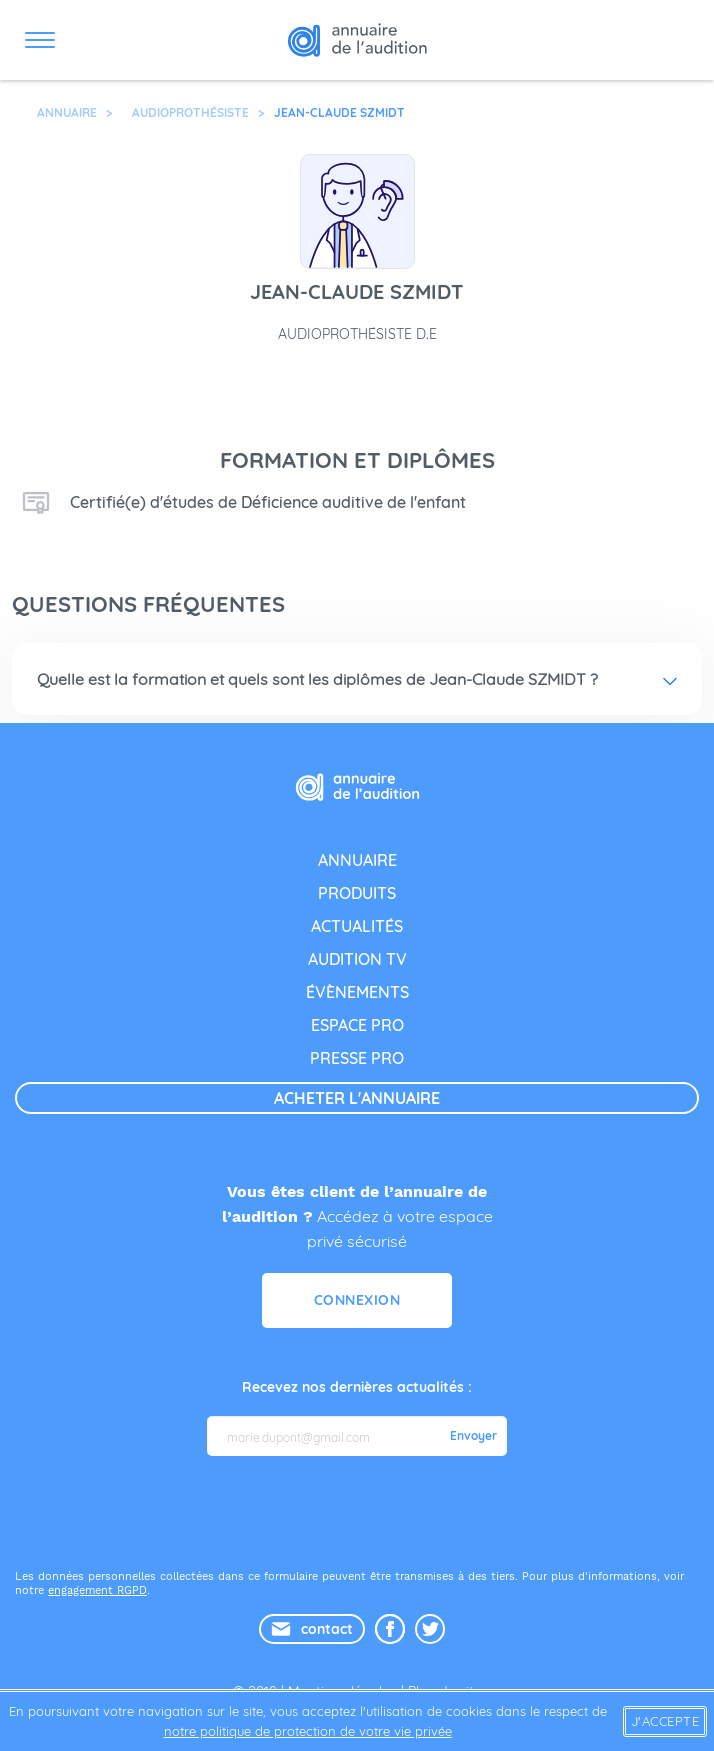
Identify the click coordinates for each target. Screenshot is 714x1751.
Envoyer (473, 1436)
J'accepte (665, 1721)
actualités (357, 926)
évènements (357, 992)
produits (357, 893)
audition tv (357, 959)
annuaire (357, 860)
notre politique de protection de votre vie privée (308, 1731)
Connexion (357, 1300)
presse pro (357, 1058)
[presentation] (359, 1511)
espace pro (357, 1025)
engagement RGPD (97, 1590)
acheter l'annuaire (357, 1098)
